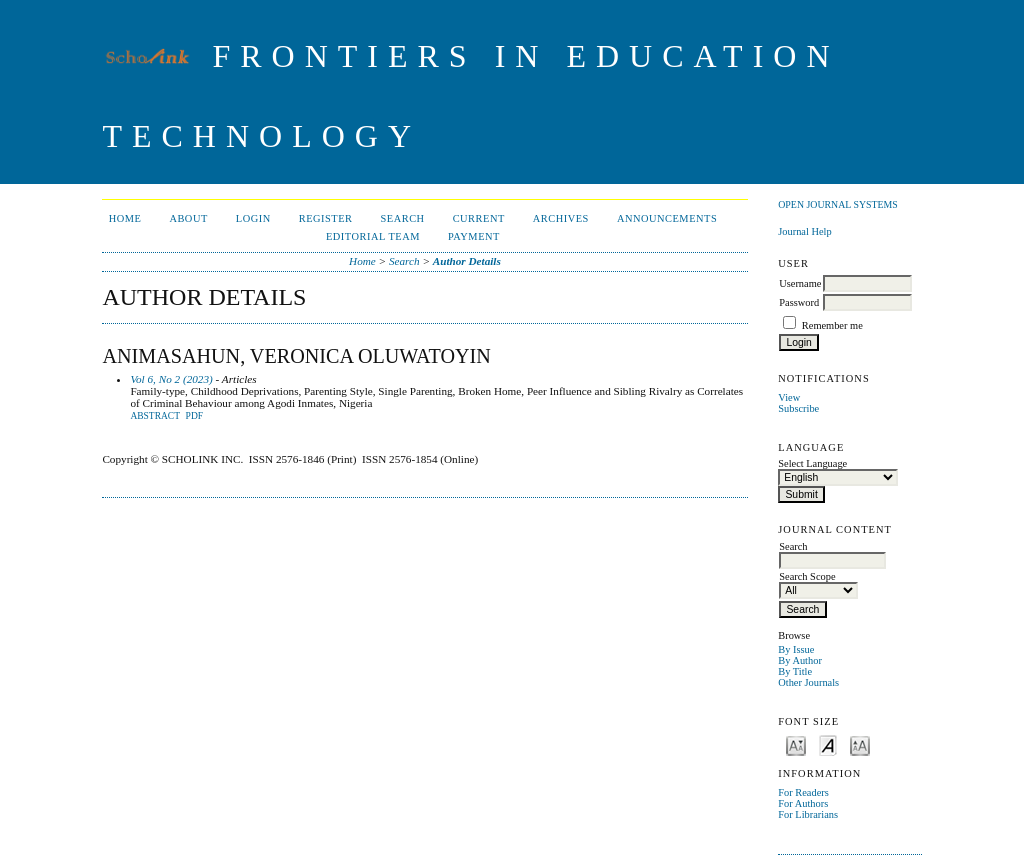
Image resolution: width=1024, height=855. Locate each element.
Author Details (467, 261)
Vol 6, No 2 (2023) (171, 379)
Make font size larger (860, 744)
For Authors (803, 803)
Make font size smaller (796, 744)
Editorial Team (373, 236)
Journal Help (804, 231)
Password (799, 302)
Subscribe (798, 408)
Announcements (667, 218)
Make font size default (828, 744)
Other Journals (808, 682)
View (789, 397)
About (188, 218)
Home (125, 218)
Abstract (155, 416)
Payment (474, 236)
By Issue (796, 649)
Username (800, 283)
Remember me (832, 325)
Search (403, 218)
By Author (800, 660)
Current (479, 218)
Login (253, 218)
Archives (561, 218)
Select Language (812, 463)
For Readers (803, 792)
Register (326, 218)
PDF (194, 416)
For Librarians (808, 814)
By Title (795, 671)
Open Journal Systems (838, 204)
